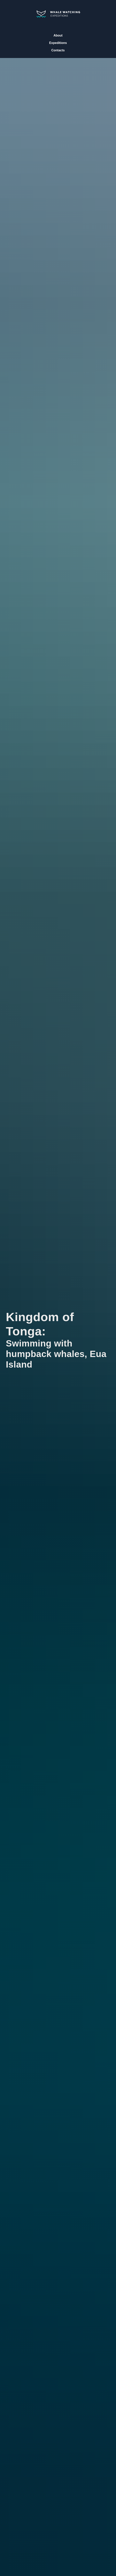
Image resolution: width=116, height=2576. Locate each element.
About (57, 35)
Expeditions (58, 43)
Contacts (58, 50)
